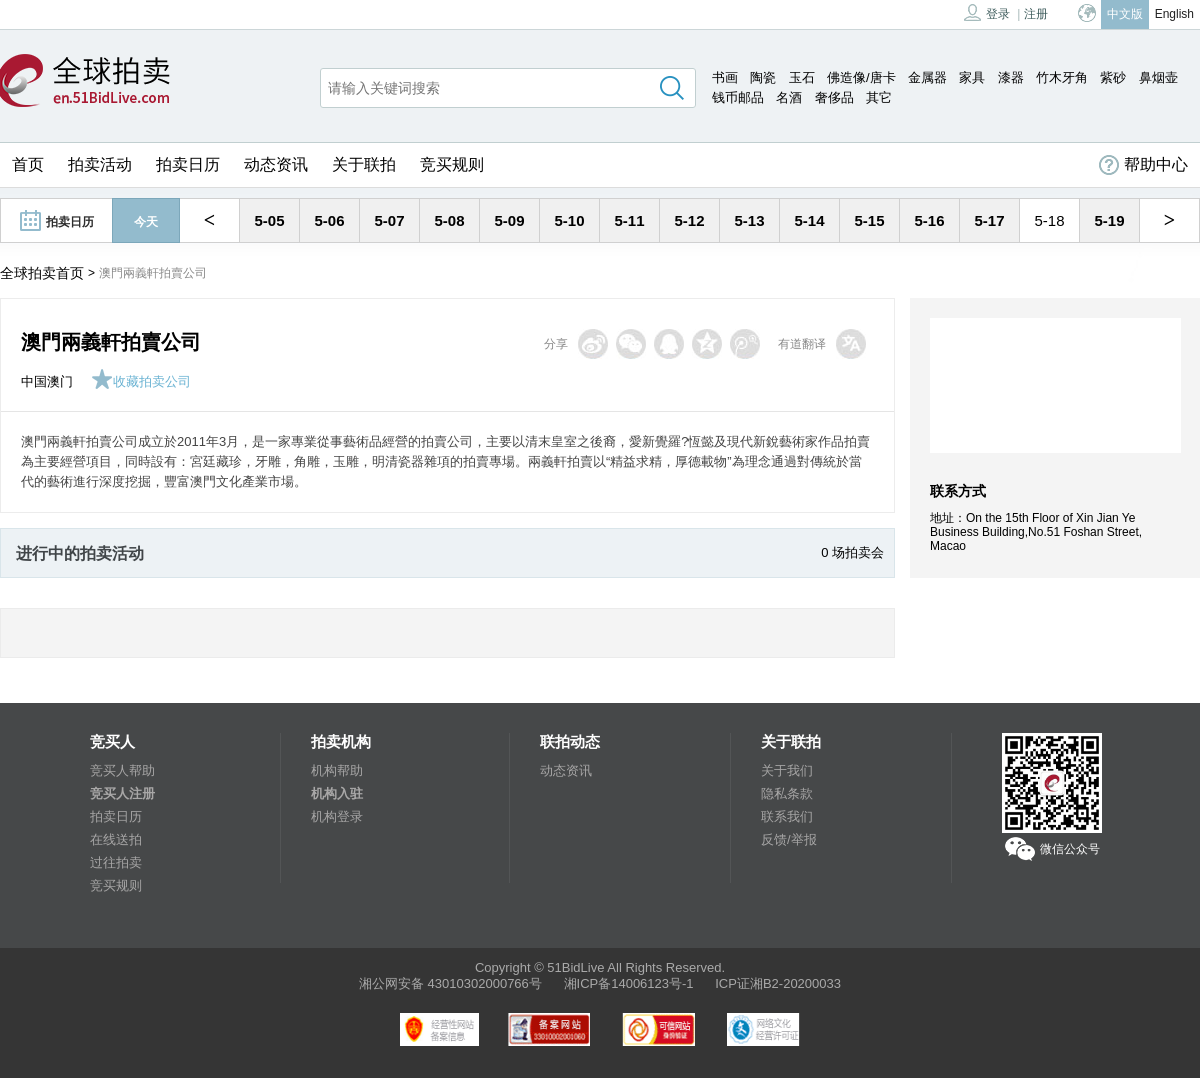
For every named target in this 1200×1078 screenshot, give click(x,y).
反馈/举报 (789, 839)
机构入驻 (337, 793)
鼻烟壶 (1158, 77)
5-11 (629, 220)
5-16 (929, 220)
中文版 (1125, 14)
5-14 (809, 220)
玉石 (802, 77)
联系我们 (787, 816)
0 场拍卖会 (852, 552)
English (1174, 14)
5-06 (329, 220)
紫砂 (1113, 77)
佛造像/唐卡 (861, 77)
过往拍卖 (116, 862)
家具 (972, 77)
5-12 (689, 220)
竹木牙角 (1062, 77)
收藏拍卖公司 (141, 381)
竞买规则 (452, 164)
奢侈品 (834, 97)
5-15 (869, 220)
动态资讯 (276, 164)
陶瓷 (763, 77)
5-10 (569, 220)
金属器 (927, 77)
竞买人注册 (122, 793)
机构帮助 (337, 770)
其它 (879, 97)
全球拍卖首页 (42, 273)
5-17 (989, 220)
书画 (725, 77)
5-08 (449, 220)
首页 (28, 164)
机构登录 (337, 816)
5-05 (269, 220)
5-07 (389, 220)
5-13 (749, 220)
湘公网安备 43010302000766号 (450, 983)
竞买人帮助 (122, 770)
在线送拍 (116, 839)
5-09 (509, 220)
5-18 (1049, 220)
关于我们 (787, 770)
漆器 (1011, 77)
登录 (987, 12)
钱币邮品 (738, 97)
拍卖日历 (188, 164)
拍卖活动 (100, 164)
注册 (1036, 14)
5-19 (1109, 220)
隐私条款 (787, 793)
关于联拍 (364, 164)
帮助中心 (1143, 165)
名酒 (789, 97)
